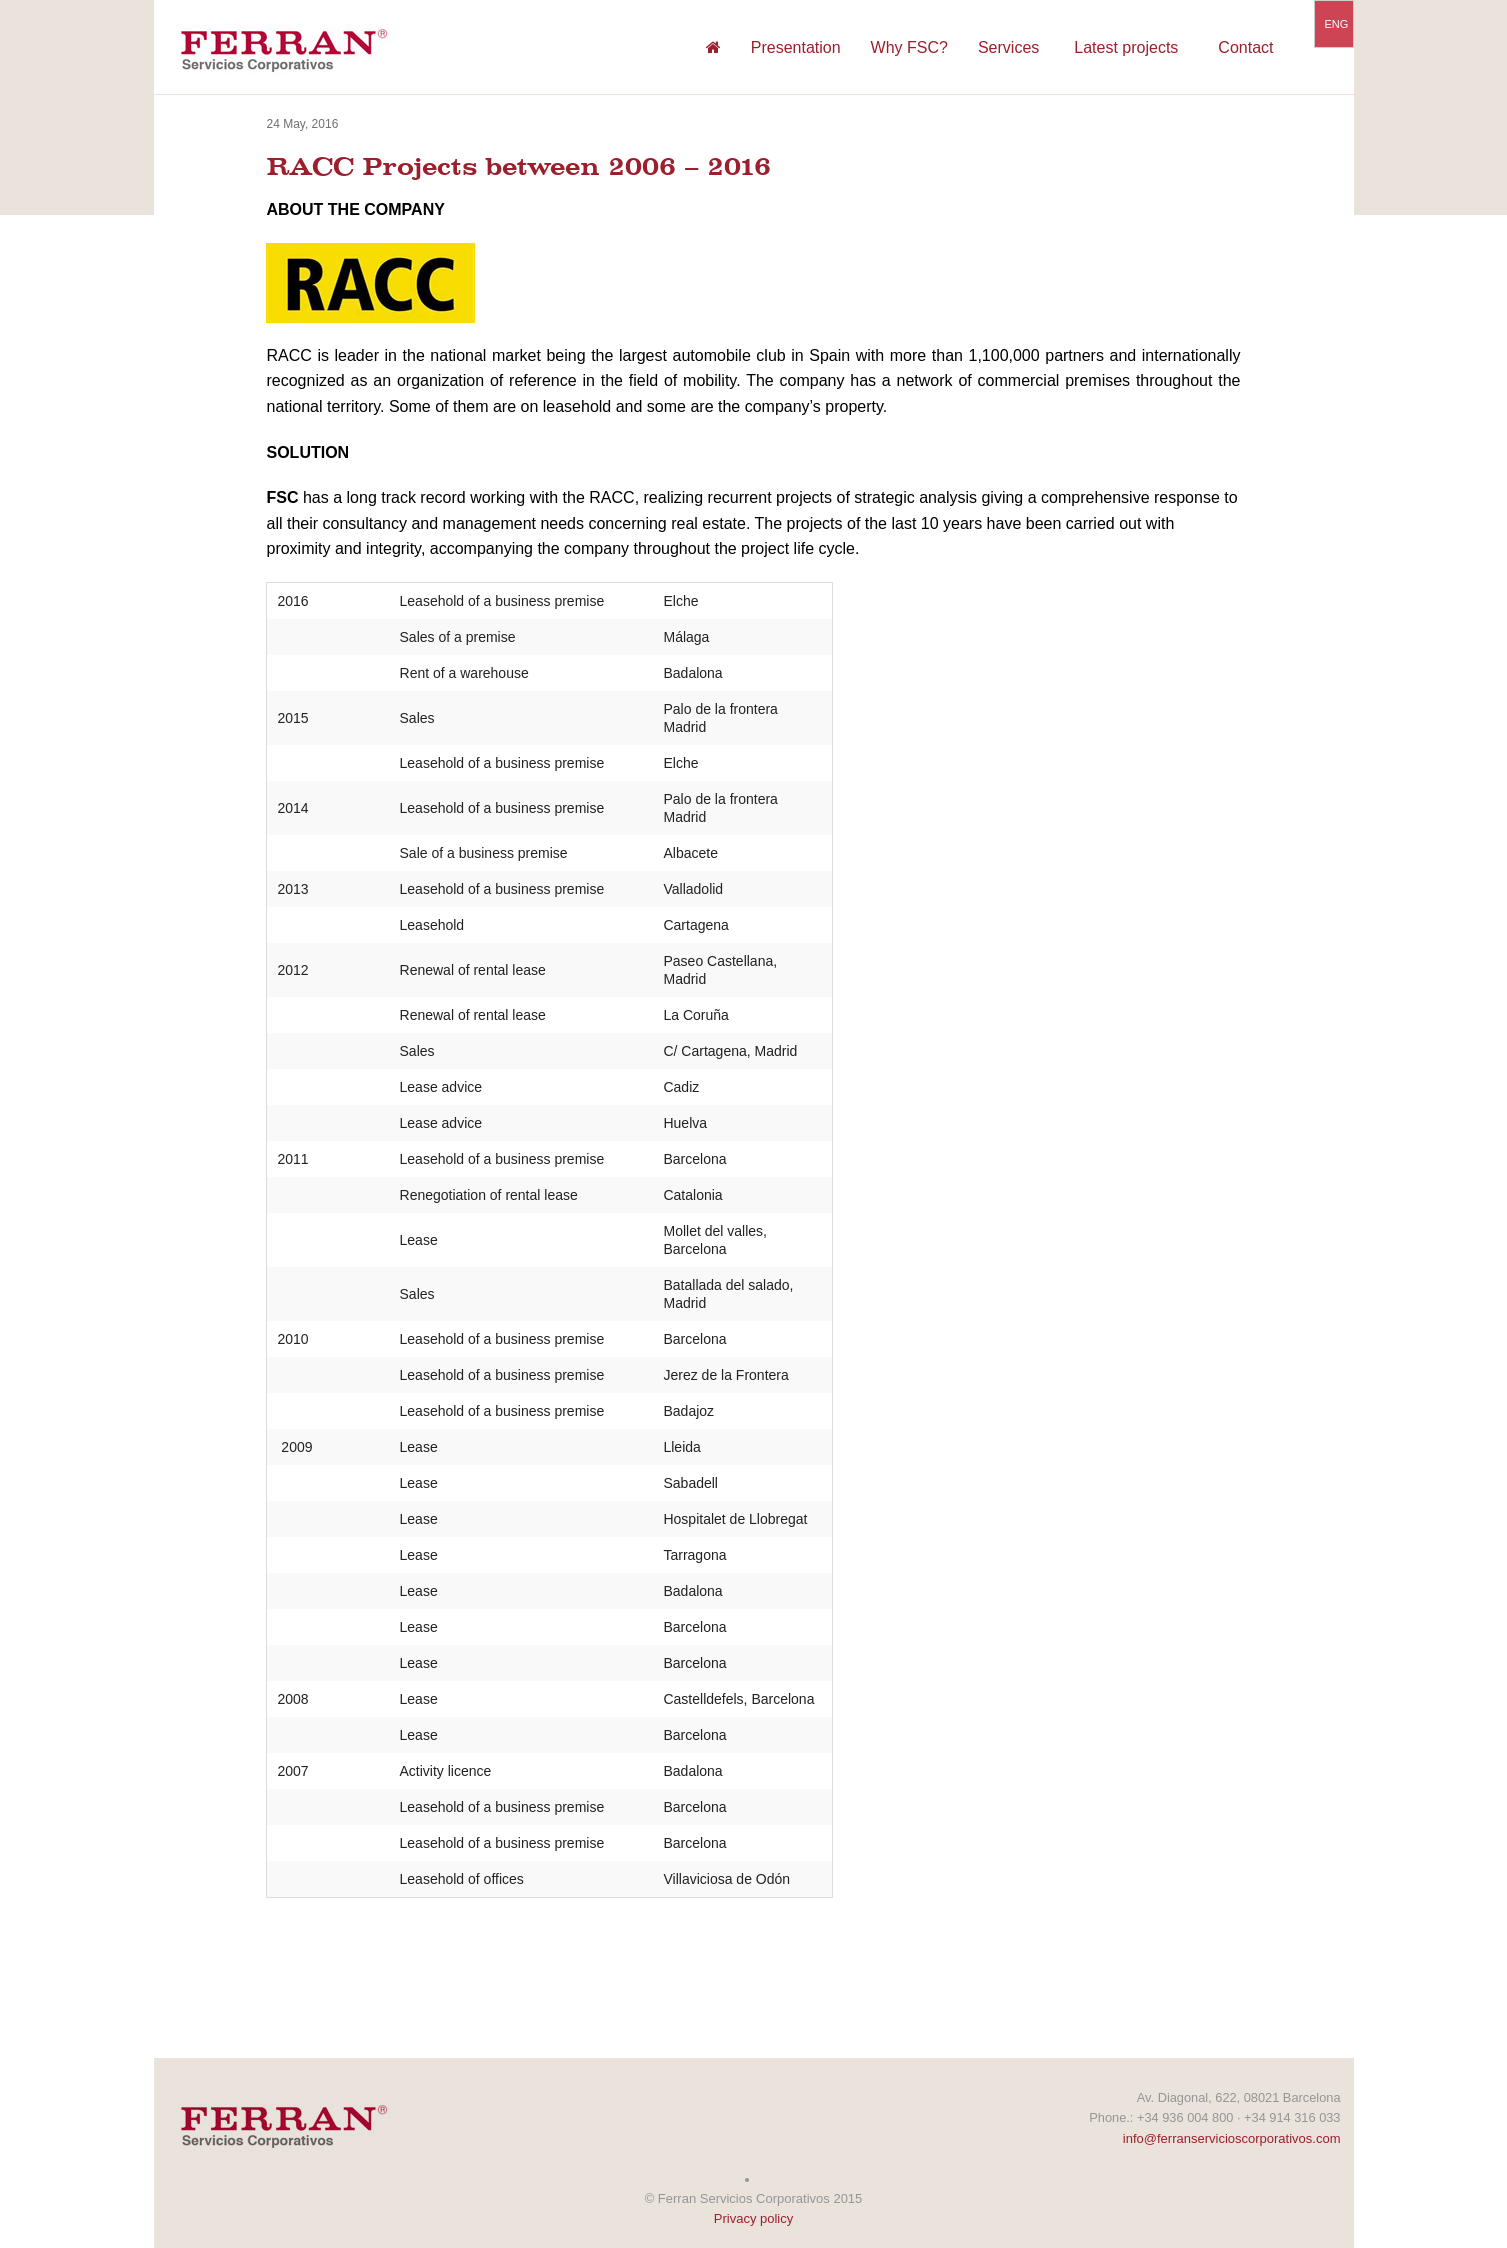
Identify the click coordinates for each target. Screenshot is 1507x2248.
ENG (1337, 24)
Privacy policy (753, 2218)
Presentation (796, 47)
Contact (1245, 47)
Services (1008, 47)
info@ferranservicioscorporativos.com (1232, 2138)
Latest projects (1126, 47)
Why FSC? (909, 47)
